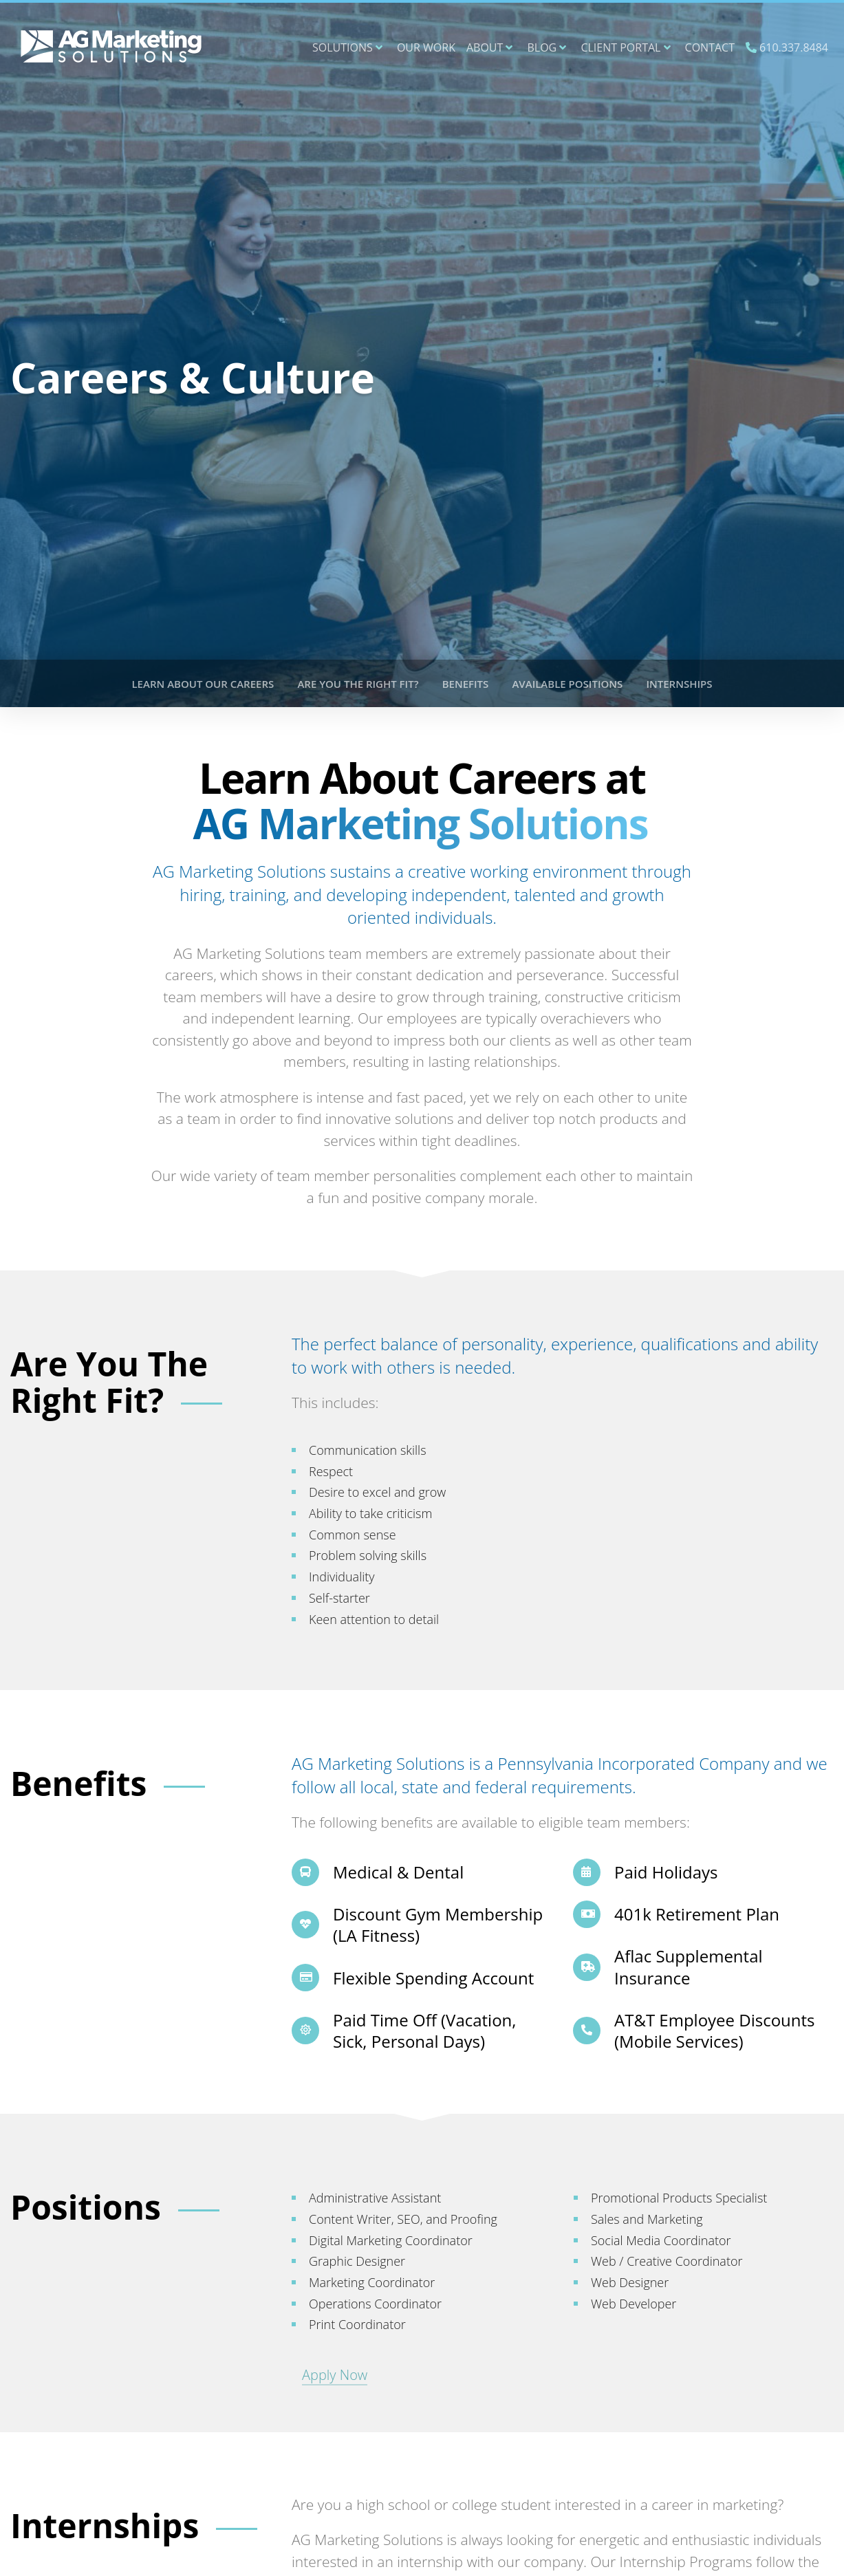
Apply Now (334, 2375)
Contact (710, 47)
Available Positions (567, 684)
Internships (679, 684)
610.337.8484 (787, 47)
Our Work (426, 47)
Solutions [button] (347, 47)
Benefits (465, 684)
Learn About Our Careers (202, 684)
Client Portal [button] (625, 47)
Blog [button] (546, 47)
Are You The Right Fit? (357, 684)
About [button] (489, 47)
